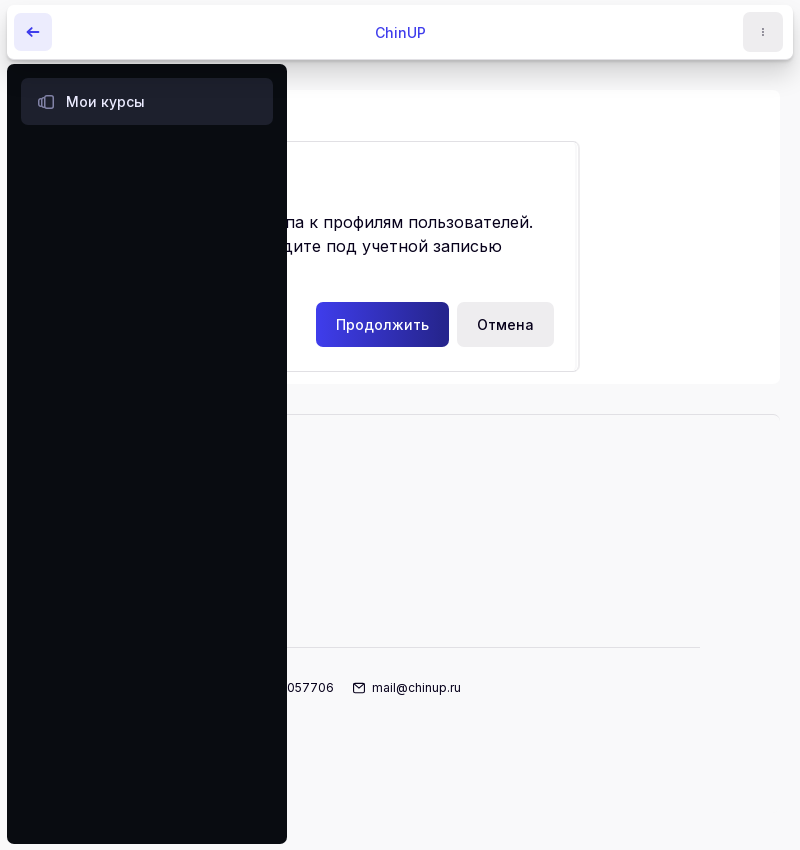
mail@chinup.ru (416, 687)
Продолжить (382, 324)
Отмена (505, 324)
